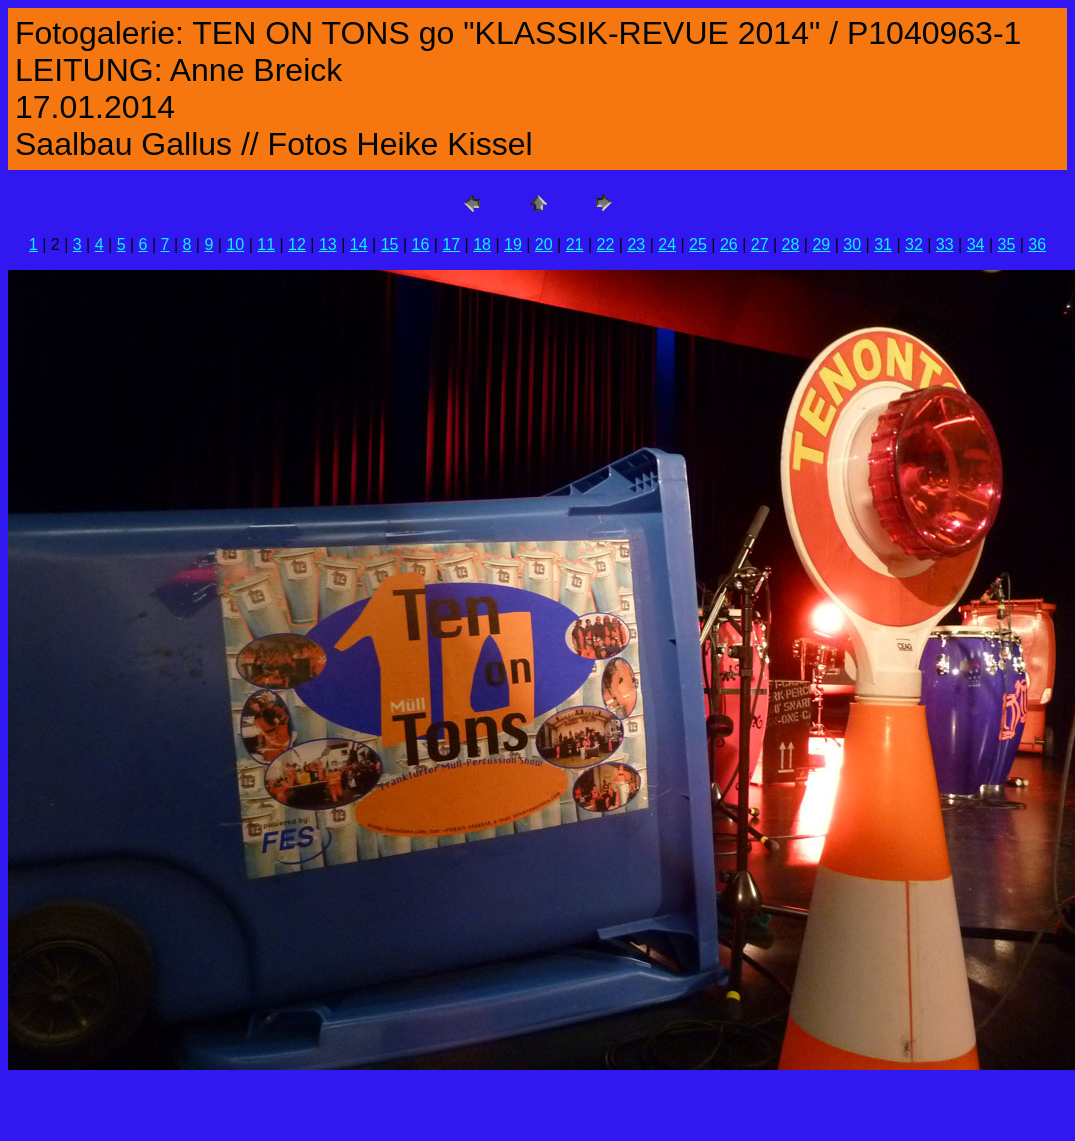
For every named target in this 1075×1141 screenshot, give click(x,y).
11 (266, 244)
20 (544, 244)
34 (976, 244)
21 (575, 244)
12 (297, 244)
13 (328, 244)
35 (1007, 244)
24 (667, 244)
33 (945, 244)
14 (359, 244)
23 (636, 244)
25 (698, 244)
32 (914, 244)
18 (482, 244)
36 (1037, 244)
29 (821, 244)
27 (760, 244)
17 (451, 244)
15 (390, 244)
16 (420, 244)
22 (606, 244)
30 (852, 244)
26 (729, 244)
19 (513, 244)
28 (791, 244)
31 (883, 244)
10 (235, 244)
